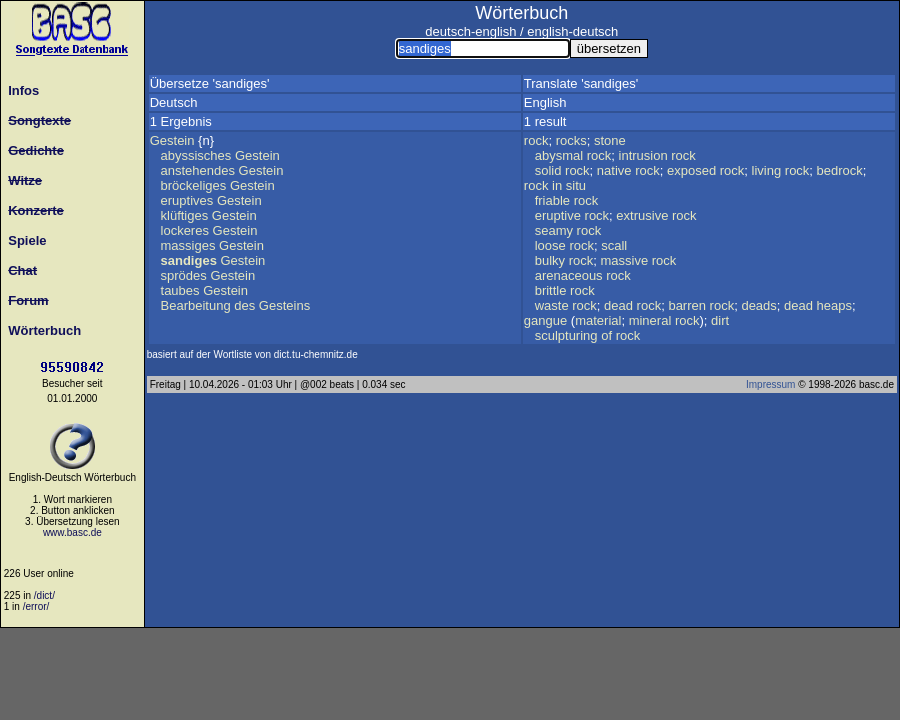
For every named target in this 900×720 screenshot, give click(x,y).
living (767, 170)
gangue (545, 320)
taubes (180, 290)
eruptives (187, 200)
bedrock (840, 170)
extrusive (642, 215)
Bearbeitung (196, 305)
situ (576, 185)
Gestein (172, 140)
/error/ (36, 606)
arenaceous (569, 275)
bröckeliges (194, 185)
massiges (188, 245)
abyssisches (196, 155)
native (614, 170)
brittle (551, 290)
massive (624, 260)
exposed (691, 170)
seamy (554, 230)
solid (548, 170)
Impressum (770, 384)
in (557, 185)
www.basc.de (72, 532)
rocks (571, 140)
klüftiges (185, 215)
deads (758, 305)
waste (552, 305)
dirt (720, 320)
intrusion (643, 155)
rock (536, 140)
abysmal (559, 155)
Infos (20, 90)
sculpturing (566, 335)
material (598, 320)
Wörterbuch (41, 330)
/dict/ (44, 595)
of (606, 335)
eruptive (558, 215)
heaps (834, 305)
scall (614, 245)
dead (618, 305)
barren (687, 305)
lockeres (185, 230)
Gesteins (284, 305)
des (244, 305)
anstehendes (198, 170)
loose (550, 245)
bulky (550, 260)
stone (610, 140)
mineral (650, 320)
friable (552, 200)
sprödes (184, 275)
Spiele (24, 240)
